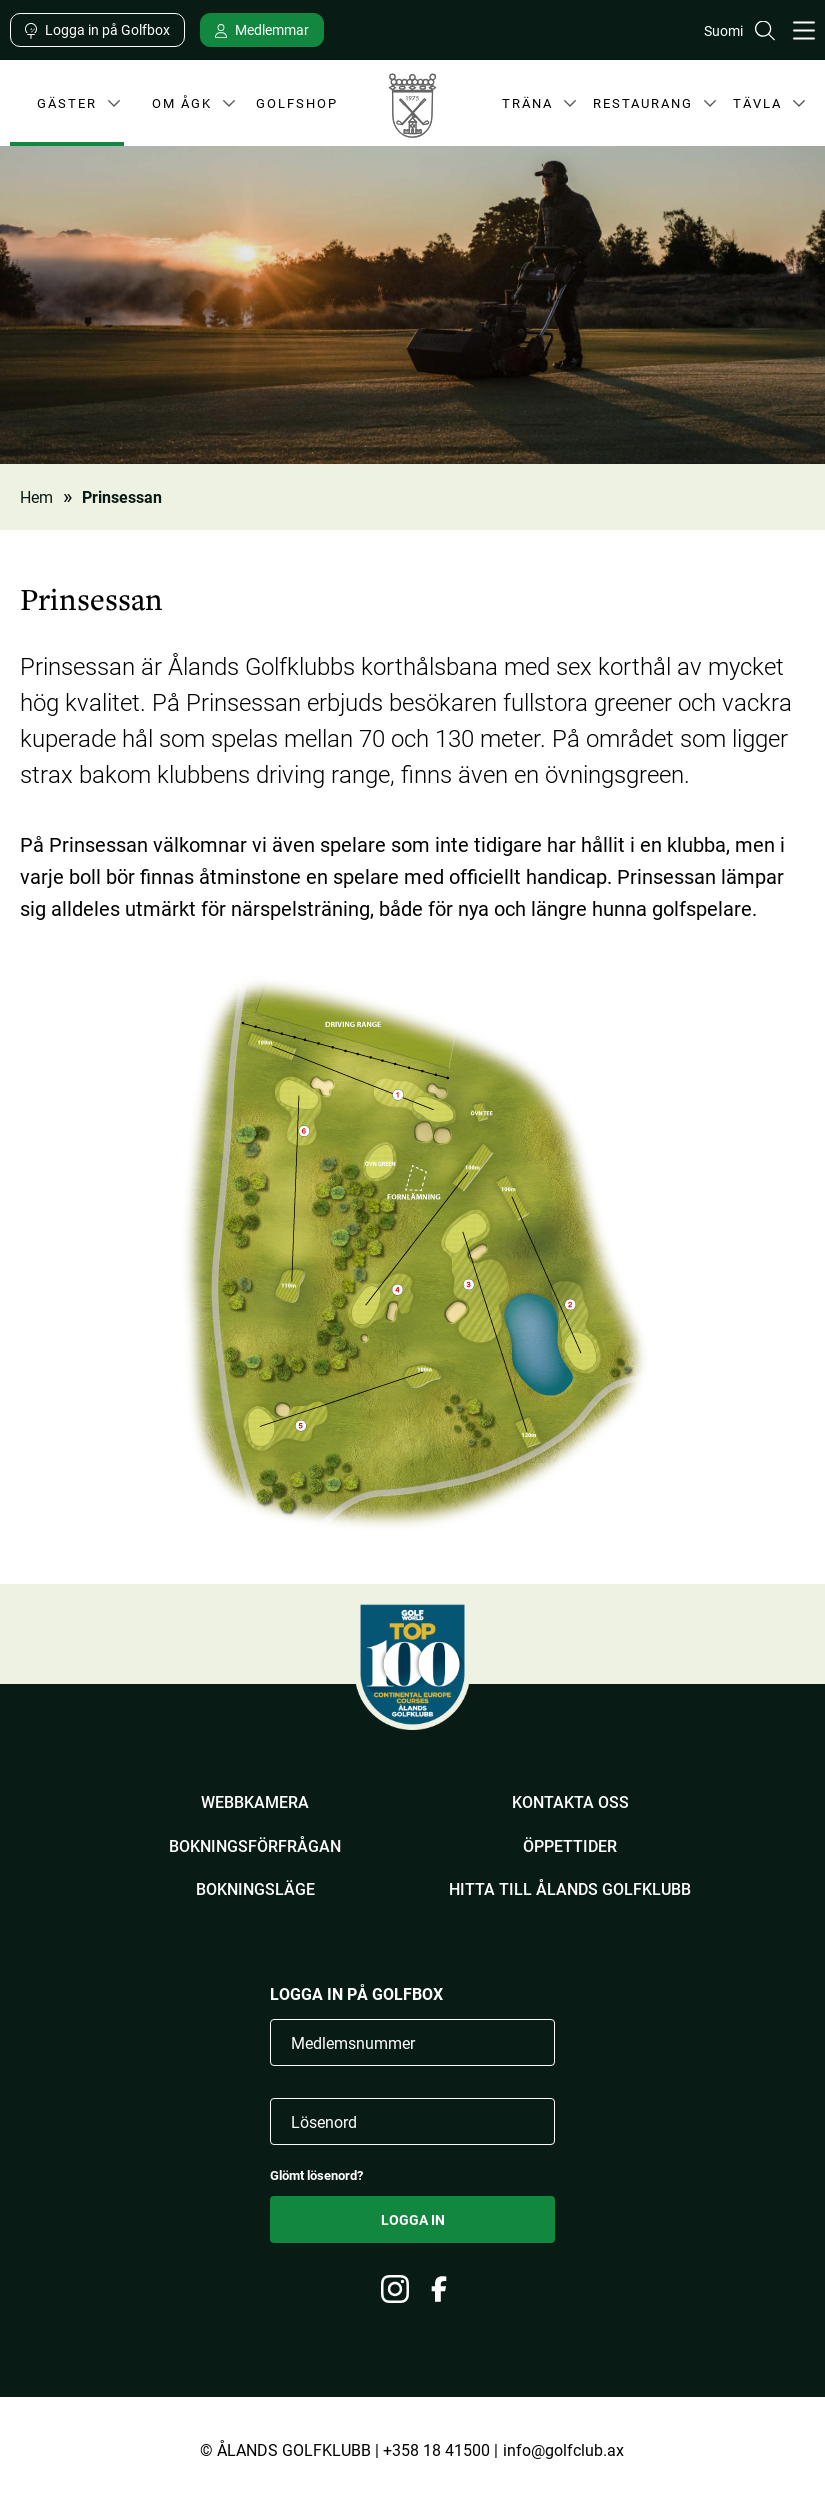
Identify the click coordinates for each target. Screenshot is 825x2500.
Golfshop (297, 102)
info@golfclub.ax (563, 2449)
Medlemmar (272, 29)
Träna (524, 107)
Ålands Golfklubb (412, 110)
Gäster (65, 107)
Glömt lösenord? (316, 2176)
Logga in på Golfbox (107, 29)
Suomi (723, 30)
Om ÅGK (180, 107)
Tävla (754, 107)
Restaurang (643, 107)
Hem (36, 496)
